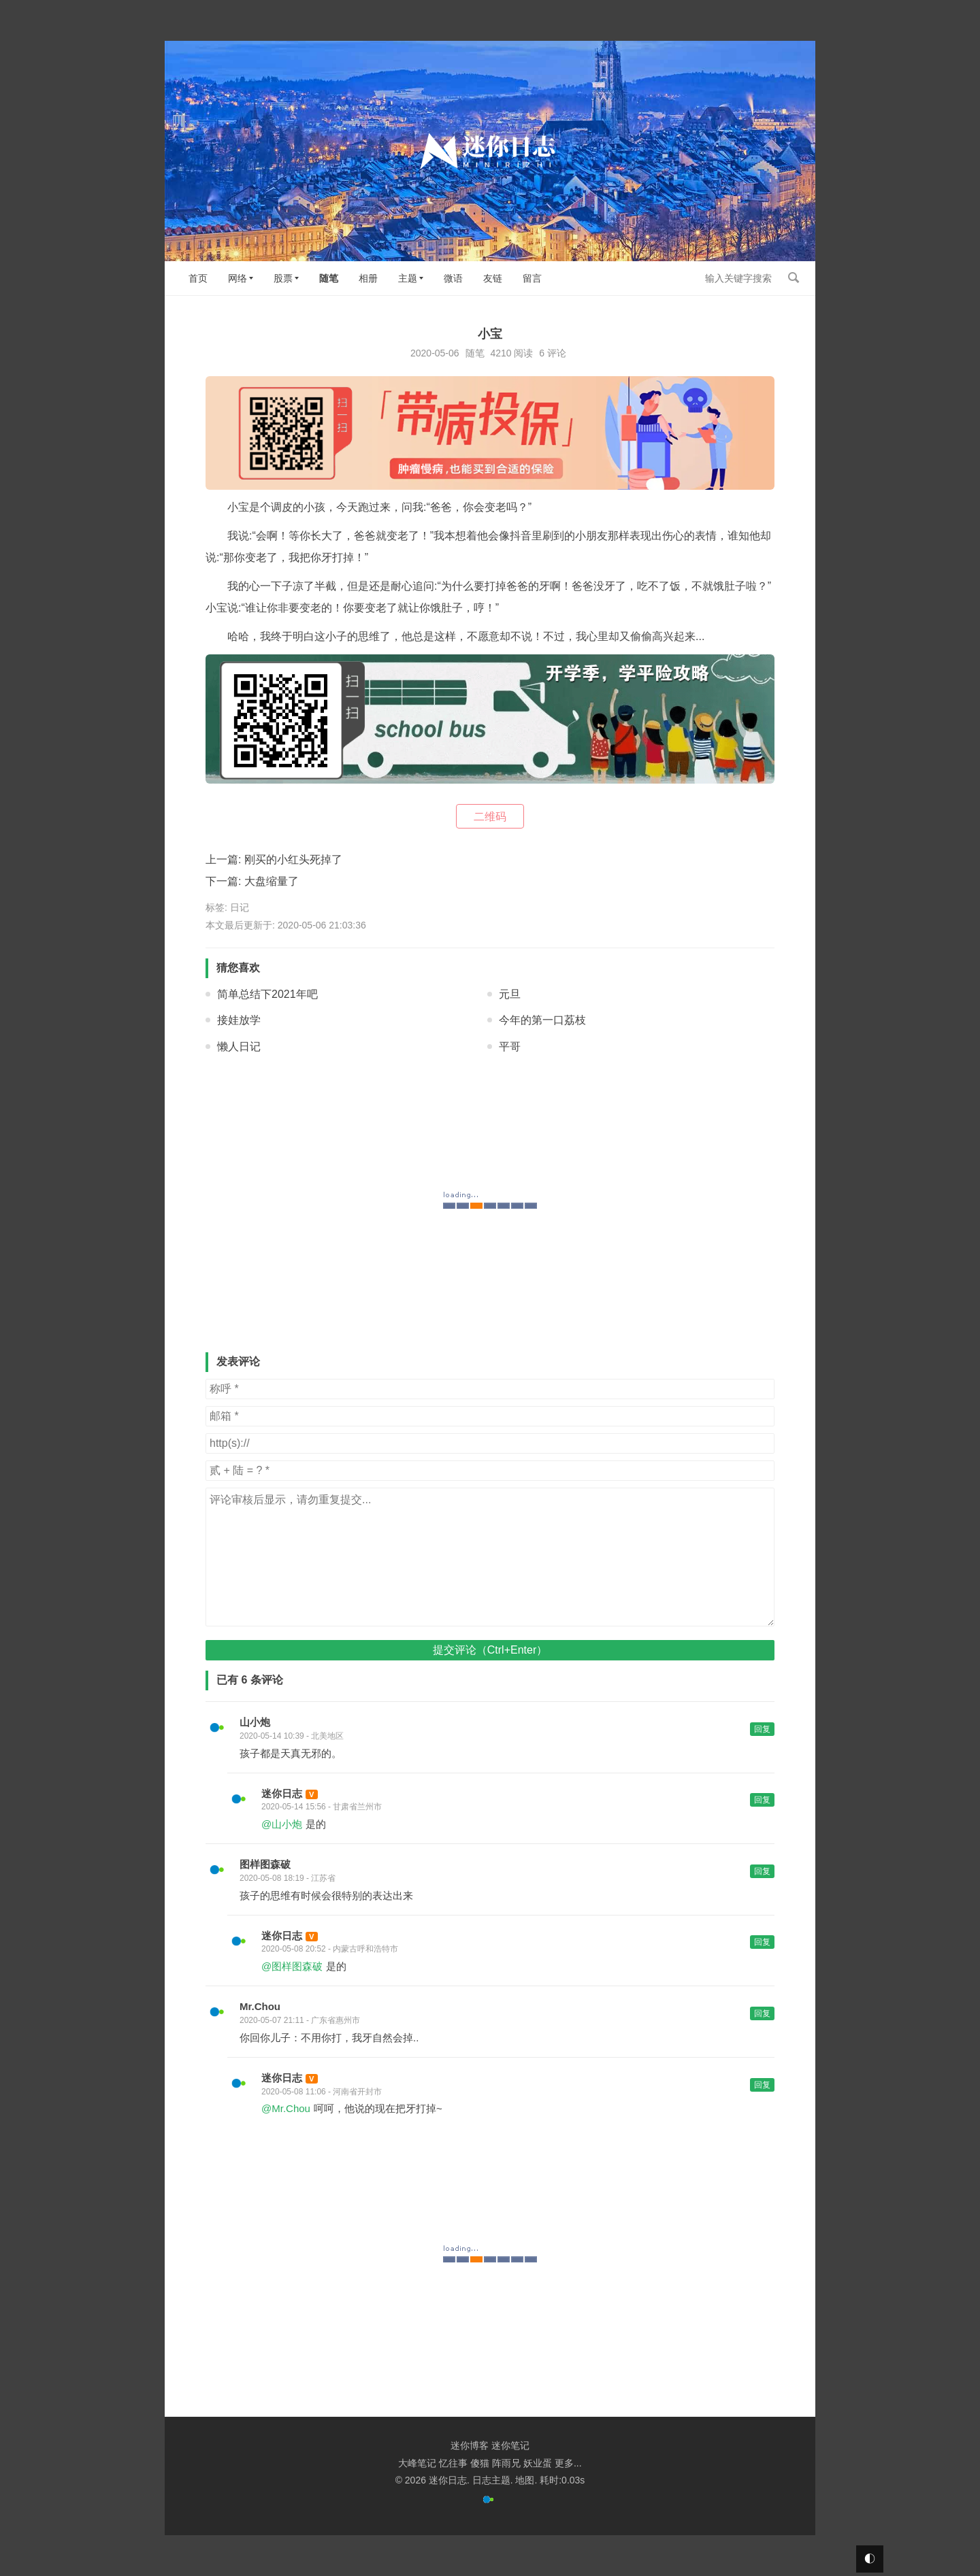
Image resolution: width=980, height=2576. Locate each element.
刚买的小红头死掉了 (293, 859)
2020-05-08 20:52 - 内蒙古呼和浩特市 (329, 1949)
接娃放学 (239, 1020)
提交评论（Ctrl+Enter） (490, 1650)
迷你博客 (470, 2445)
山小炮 (255, 1722)
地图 (524, 2480)
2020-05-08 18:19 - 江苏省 (288, 1878)
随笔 (328, 278)
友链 (492, 278)
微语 (453, 278)
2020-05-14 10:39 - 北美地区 (292, 1736)
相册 (368, 278)
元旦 (510, 994)
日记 (239, 907)
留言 (532, 278)
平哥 (510, 1046)
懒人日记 (239, 1046)
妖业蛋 (537, 2463)
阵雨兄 (506, 2463)
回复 (762, 1729)
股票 (283, 278)
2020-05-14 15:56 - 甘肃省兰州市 (321, 1806)
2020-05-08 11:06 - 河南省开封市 (321, 2091)
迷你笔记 (510, 2445)
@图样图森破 (292, 1966)
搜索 (793, 277)
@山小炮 (281, 1824)
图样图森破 (265, 1864)
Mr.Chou (260, 2006)
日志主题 (491, 2480)
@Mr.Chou (285, 2108)
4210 (500, 353)
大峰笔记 (417, 2463)
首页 (198, 278)
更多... (568, 2463)
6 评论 (552, 353)
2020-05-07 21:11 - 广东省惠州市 (300, 2020)
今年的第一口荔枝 (542, 1020)
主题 (407, 278)
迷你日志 (281, 1793)
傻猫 (479, 2463)
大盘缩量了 (271, 881)
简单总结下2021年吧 (267, 994)
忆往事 (453, 2463)
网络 (237, 278)
